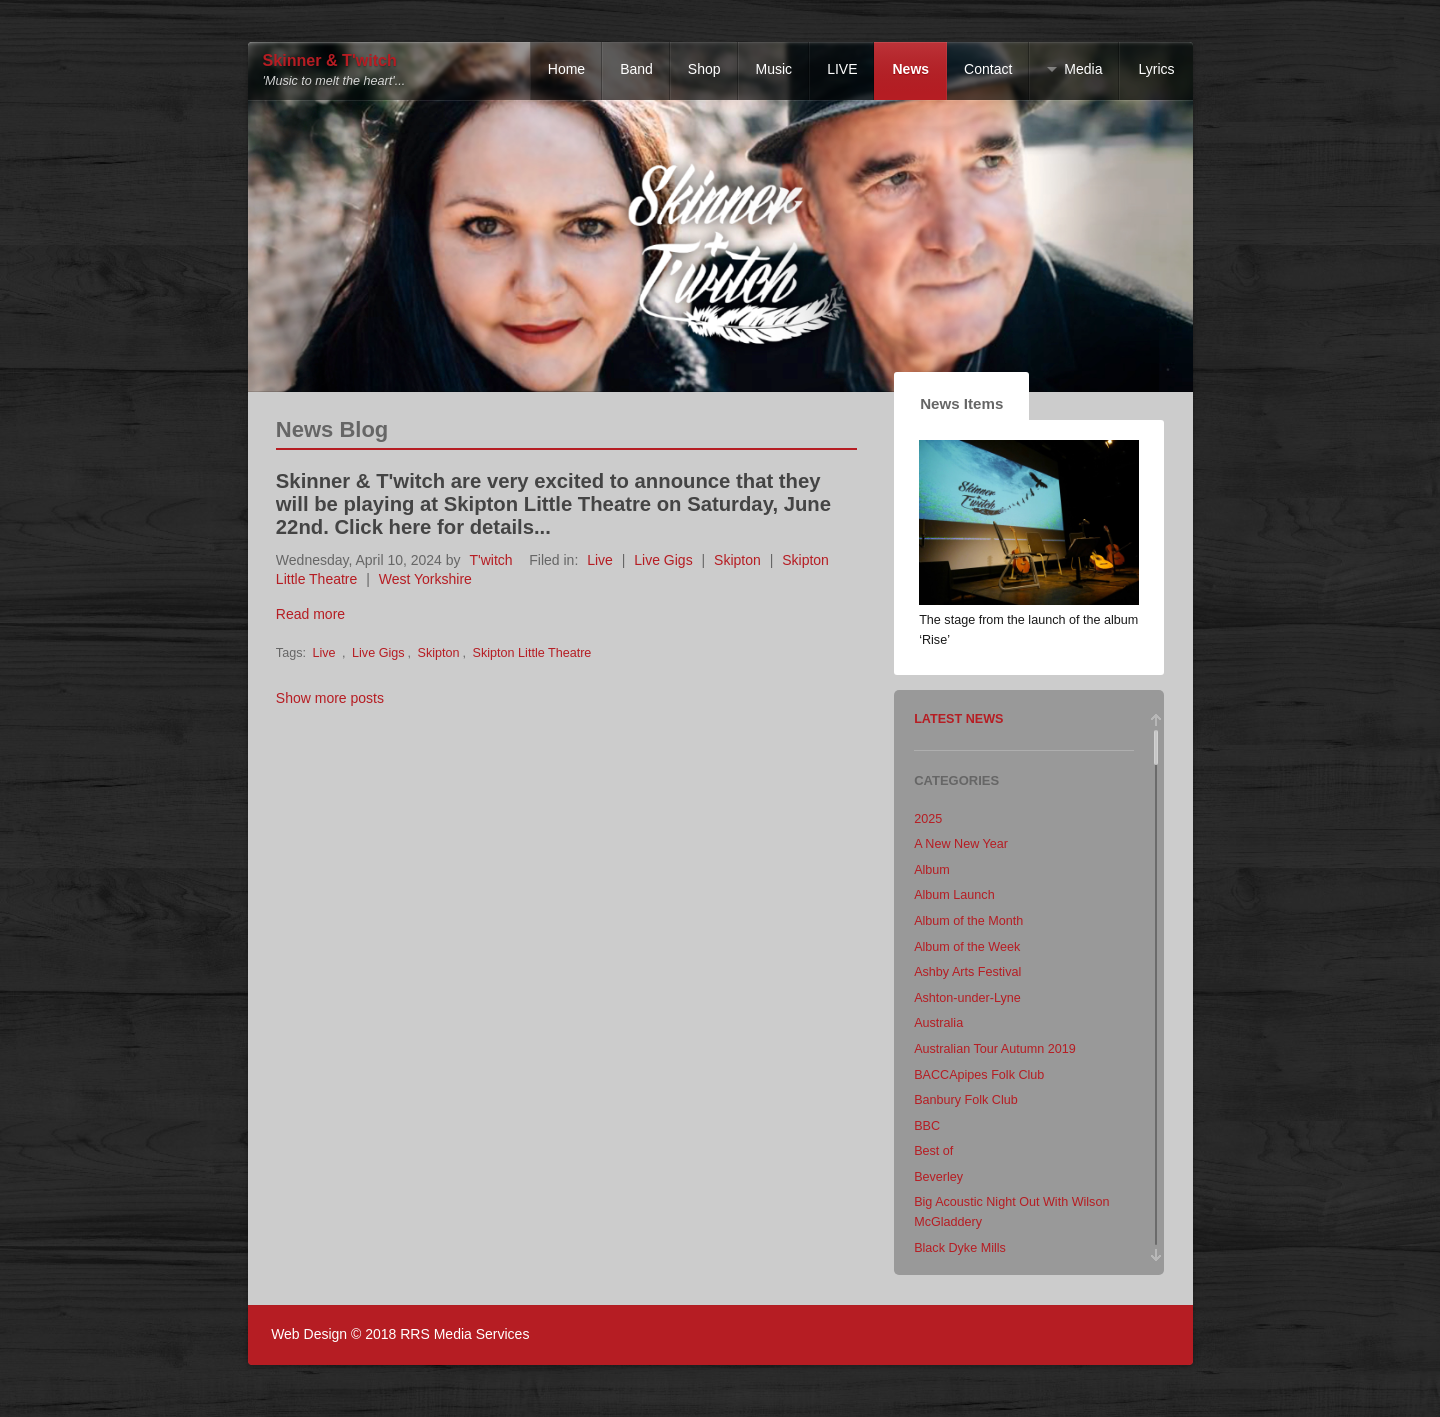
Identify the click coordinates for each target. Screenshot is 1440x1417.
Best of (933, 1151)
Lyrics (1156, 69)
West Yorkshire (425, 579)
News (910, 69)
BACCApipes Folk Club (979, 1075)
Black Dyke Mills (960, 1248)
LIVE (842, 69)
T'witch (490, 560)
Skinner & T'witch (330, 60)
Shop (704, 69)
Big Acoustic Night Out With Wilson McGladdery (1011, 1212)
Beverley (938, 1177)
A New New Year (961, 844)
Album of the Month (968, 921)
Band (636, 69)
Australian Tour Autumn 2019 (995, 1049)
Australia (938, 1023)
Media (1083, 69)
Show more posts (330, 698)
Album (932, 870)
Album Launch (954, 895)
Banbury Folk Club (966, 1100)
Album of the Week (967, 947)
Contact (988, 69)
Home (566, 69)
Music (774, 69)
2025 (928, 819)
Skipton (737, 560)
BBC (927, 1126)
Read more (310, 614)
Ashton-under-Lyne (967, 998)
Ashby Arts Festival (967, 972)
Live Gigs (663, 560)
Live (600, 560)
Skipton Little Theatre (532, 653)
